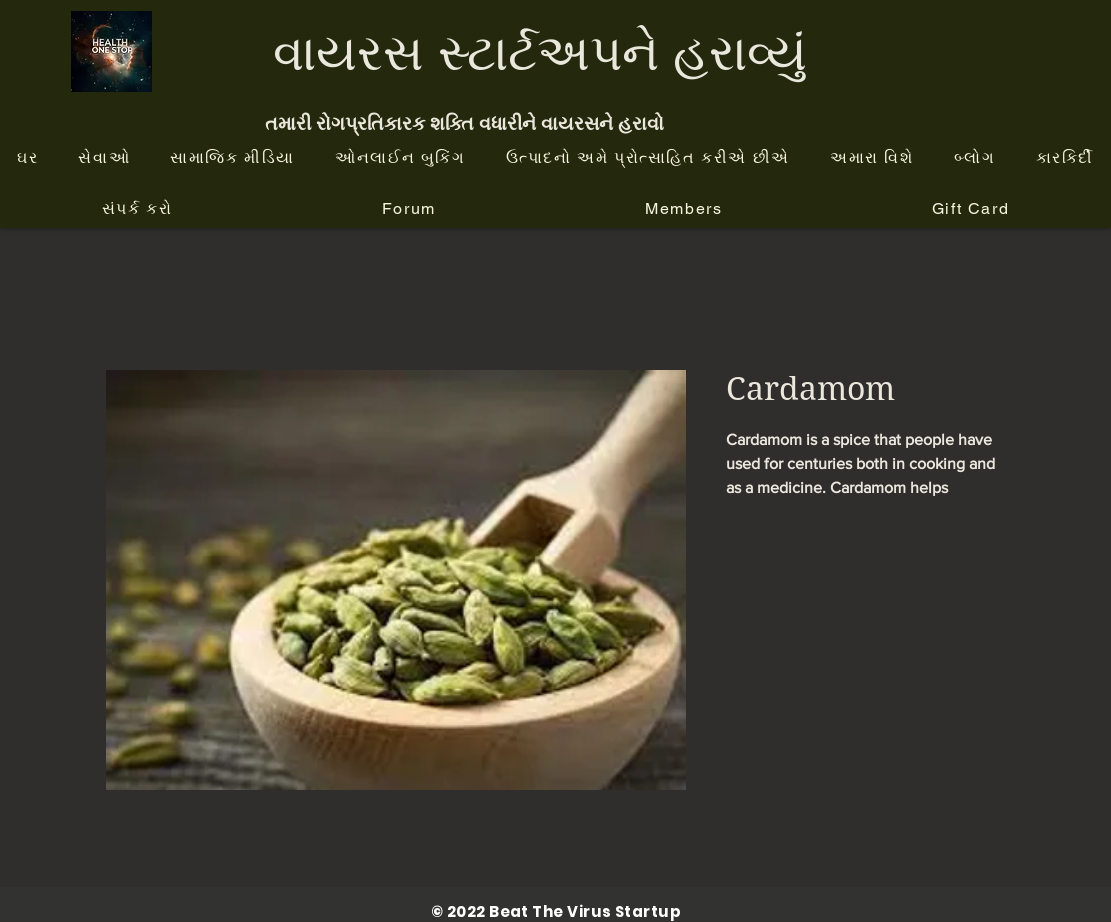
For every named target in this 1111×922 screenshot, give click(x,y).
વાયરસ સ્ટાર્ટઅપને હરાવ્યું (540, 51)
